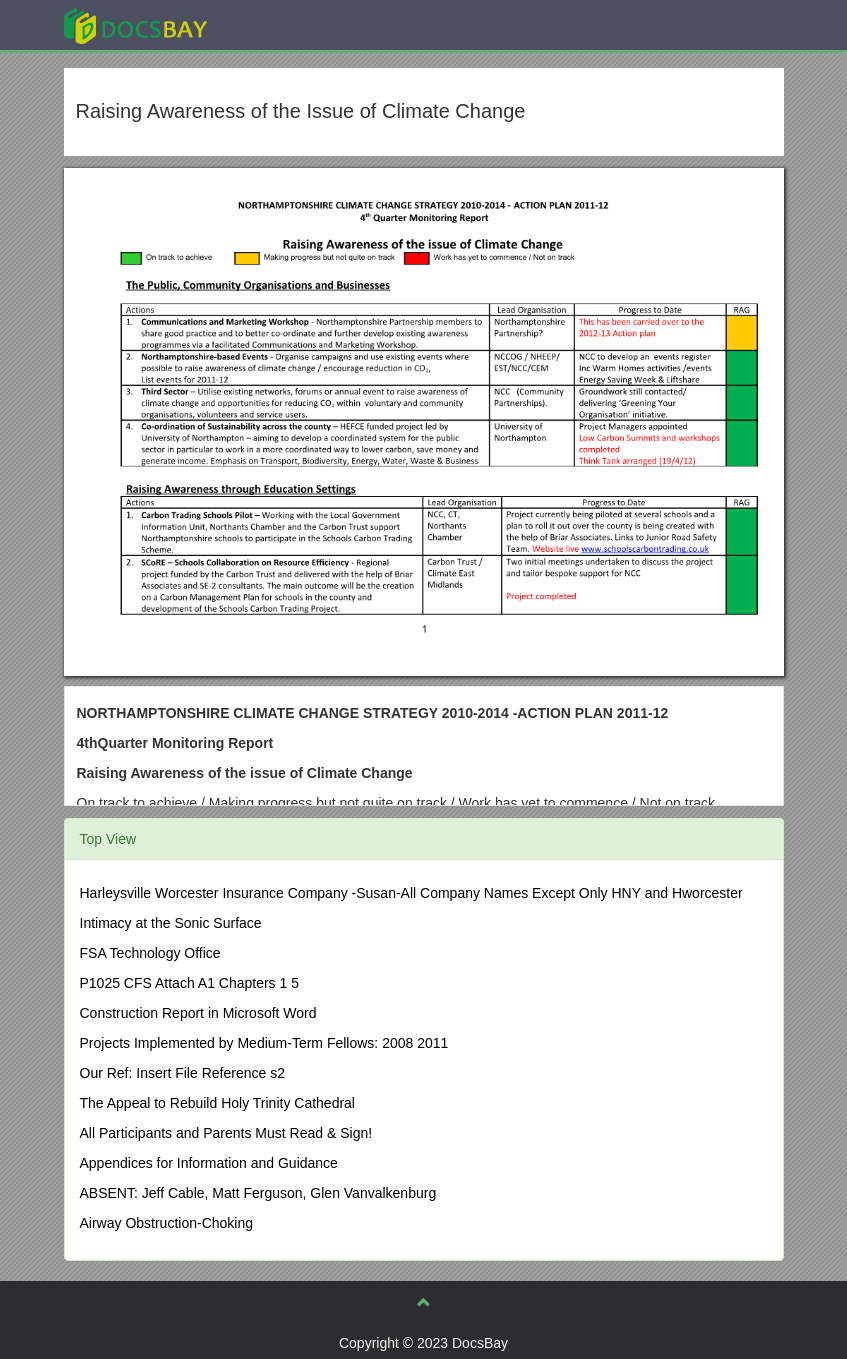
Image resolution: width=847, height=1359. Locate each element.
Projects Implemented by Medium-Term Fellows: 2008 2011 (264, 1043)
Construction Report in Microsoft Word (198, 1013)
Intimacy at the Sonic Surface (171, 923)
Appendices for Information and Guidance (209, 1163)
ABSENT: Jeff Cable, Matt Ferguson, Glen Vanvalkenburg (258, 1193)
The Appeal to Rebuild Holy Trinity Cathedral (217, 1103)
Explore (285, 24)
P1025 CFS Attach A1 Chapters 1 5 (189, 983)
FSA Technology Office (150, 953)
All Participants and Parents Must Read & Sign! (226, 1133)
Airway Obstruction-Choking (167, 1223)
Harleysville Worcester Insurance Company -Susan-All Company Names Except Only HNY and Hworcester (411, 893)
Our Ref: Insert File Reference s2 (182, 1073)
